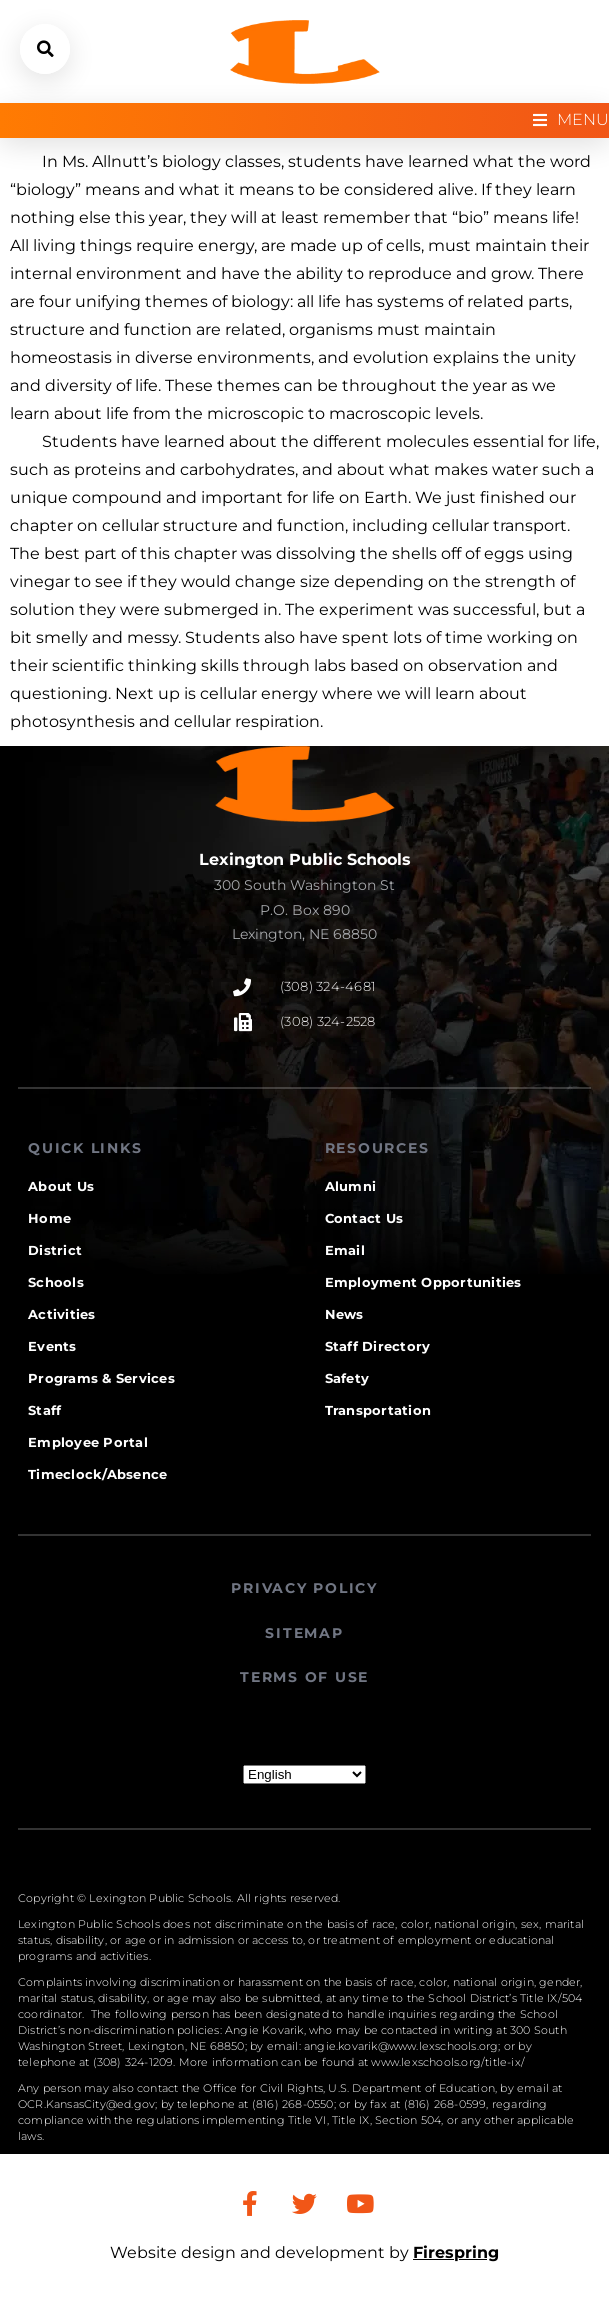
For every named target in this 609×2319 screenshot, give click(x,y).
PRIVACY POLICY (304, 1588)
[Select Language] (304, 1774)
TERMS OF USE (304, 1677)
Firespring (456, 2252)
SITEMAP (304, 1633)
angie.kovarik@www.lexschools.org (401, 2046)
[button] (45, 49)
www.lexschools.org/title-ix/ (448, 2062)
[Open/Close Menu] (571, 120)
